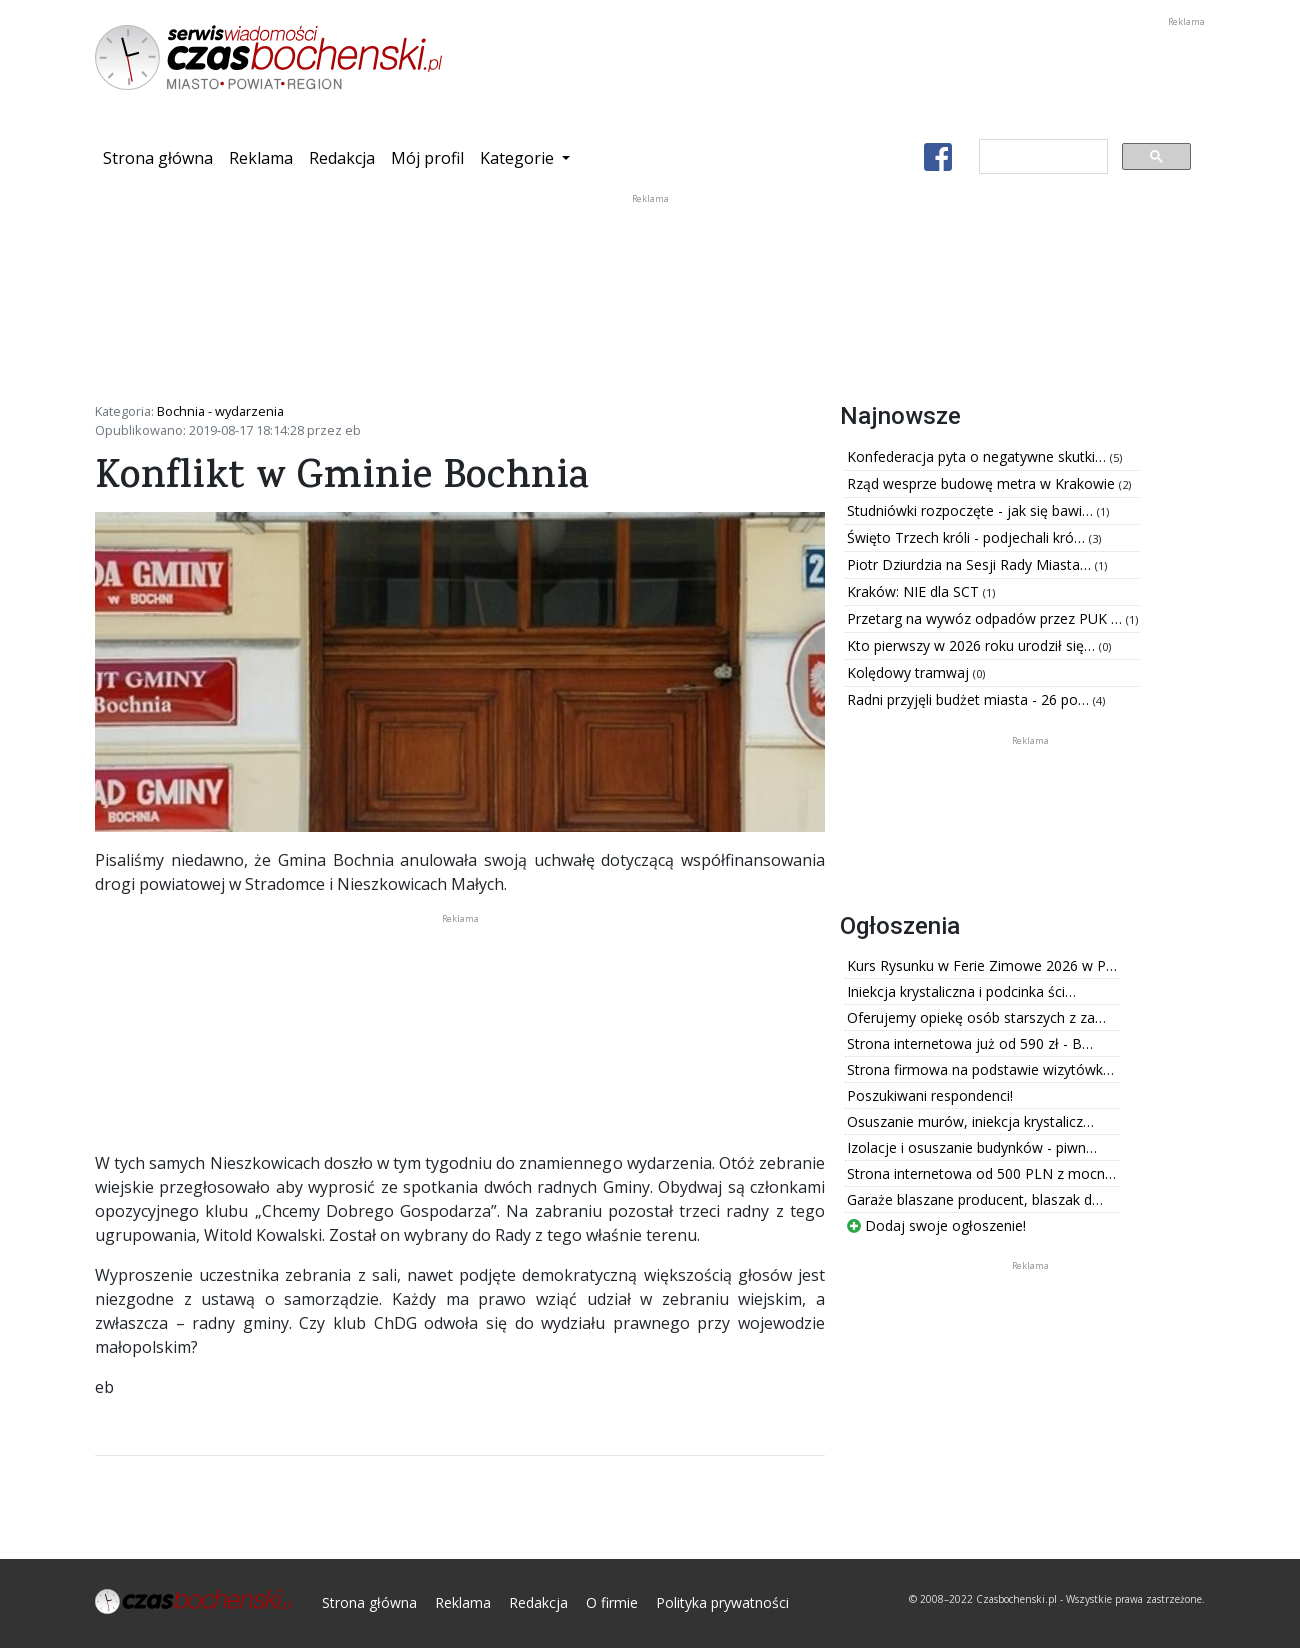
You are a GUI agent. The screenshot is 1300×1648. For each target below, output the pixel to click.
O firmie (612, 1602)
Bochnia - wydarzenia (220, 411)
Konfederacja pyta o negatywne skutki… (978, 456)
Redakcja (342, 158)
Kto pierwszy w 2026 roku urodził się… (973, 645)
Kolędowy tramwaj (910, 672)
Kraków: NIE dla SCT (915, 591)
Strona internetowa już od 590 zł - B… (970, 1043)
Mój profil (427, 158)
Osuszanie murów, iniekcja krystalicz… (970, 1121)
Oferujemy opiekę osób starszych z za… (976, 1017)
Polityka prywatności (722, 1602)
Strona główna (162, 157)
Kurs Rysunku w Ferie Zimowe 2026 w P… (982, 965)
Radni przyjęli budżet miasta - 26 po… (970, 699)
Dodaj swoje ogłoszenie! (936, 1225)
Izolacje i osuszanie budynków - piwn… (972, 1147)
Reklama (261, 158)
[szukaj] (1041, 157)
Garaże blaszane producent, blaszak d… (975, 1199)
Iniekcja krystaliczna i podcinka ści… (961, 991)
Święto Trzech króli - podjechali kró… (968, 537)
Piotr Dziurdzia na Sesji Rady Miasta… (971, 564)
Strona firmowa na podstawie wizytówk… (980, 1069)
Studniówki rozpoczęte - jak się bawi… (972, 510)
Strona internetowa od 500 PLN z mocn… (981, 1173)
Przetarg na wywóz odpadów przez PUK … (986, 618)
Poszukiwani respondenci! (930, 1095)
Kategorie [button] (519, 158)
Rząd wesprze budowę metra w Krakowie (983, 483)
